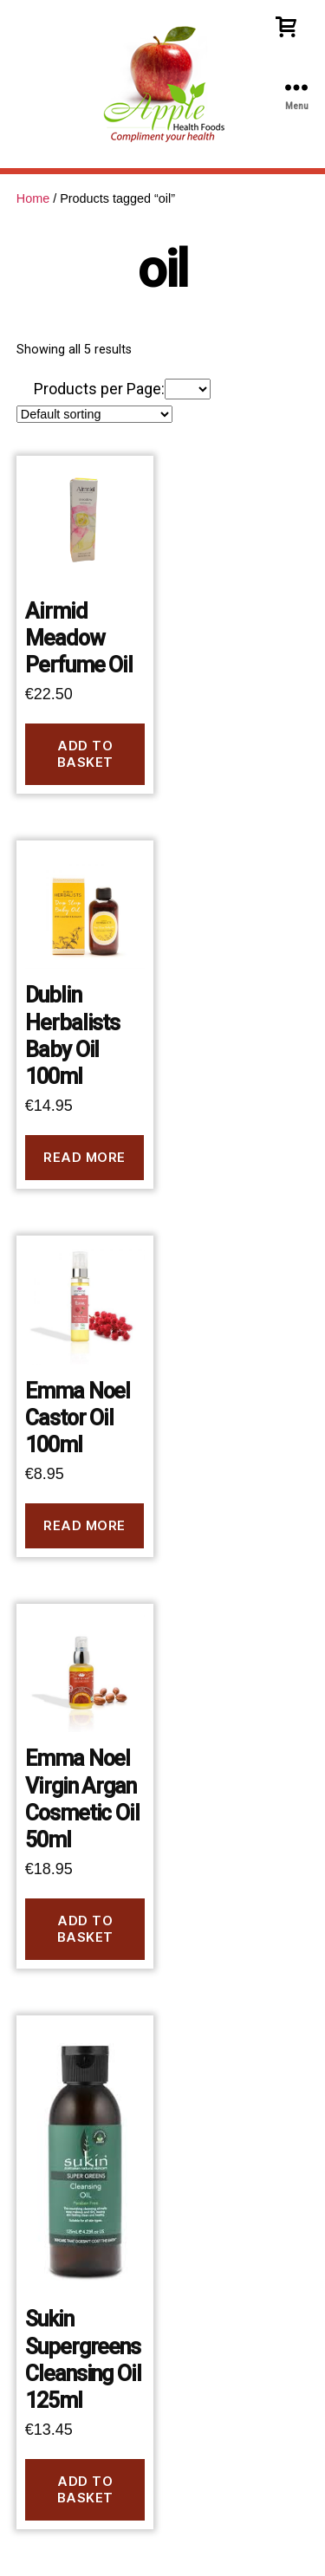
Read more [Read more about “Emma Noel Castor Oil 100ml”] (84, 1525)
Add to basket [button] (85, 753)
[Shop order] (94, 414)
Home (32, 198)
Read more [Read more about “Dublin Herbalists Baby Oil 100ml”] (84, 1157)
